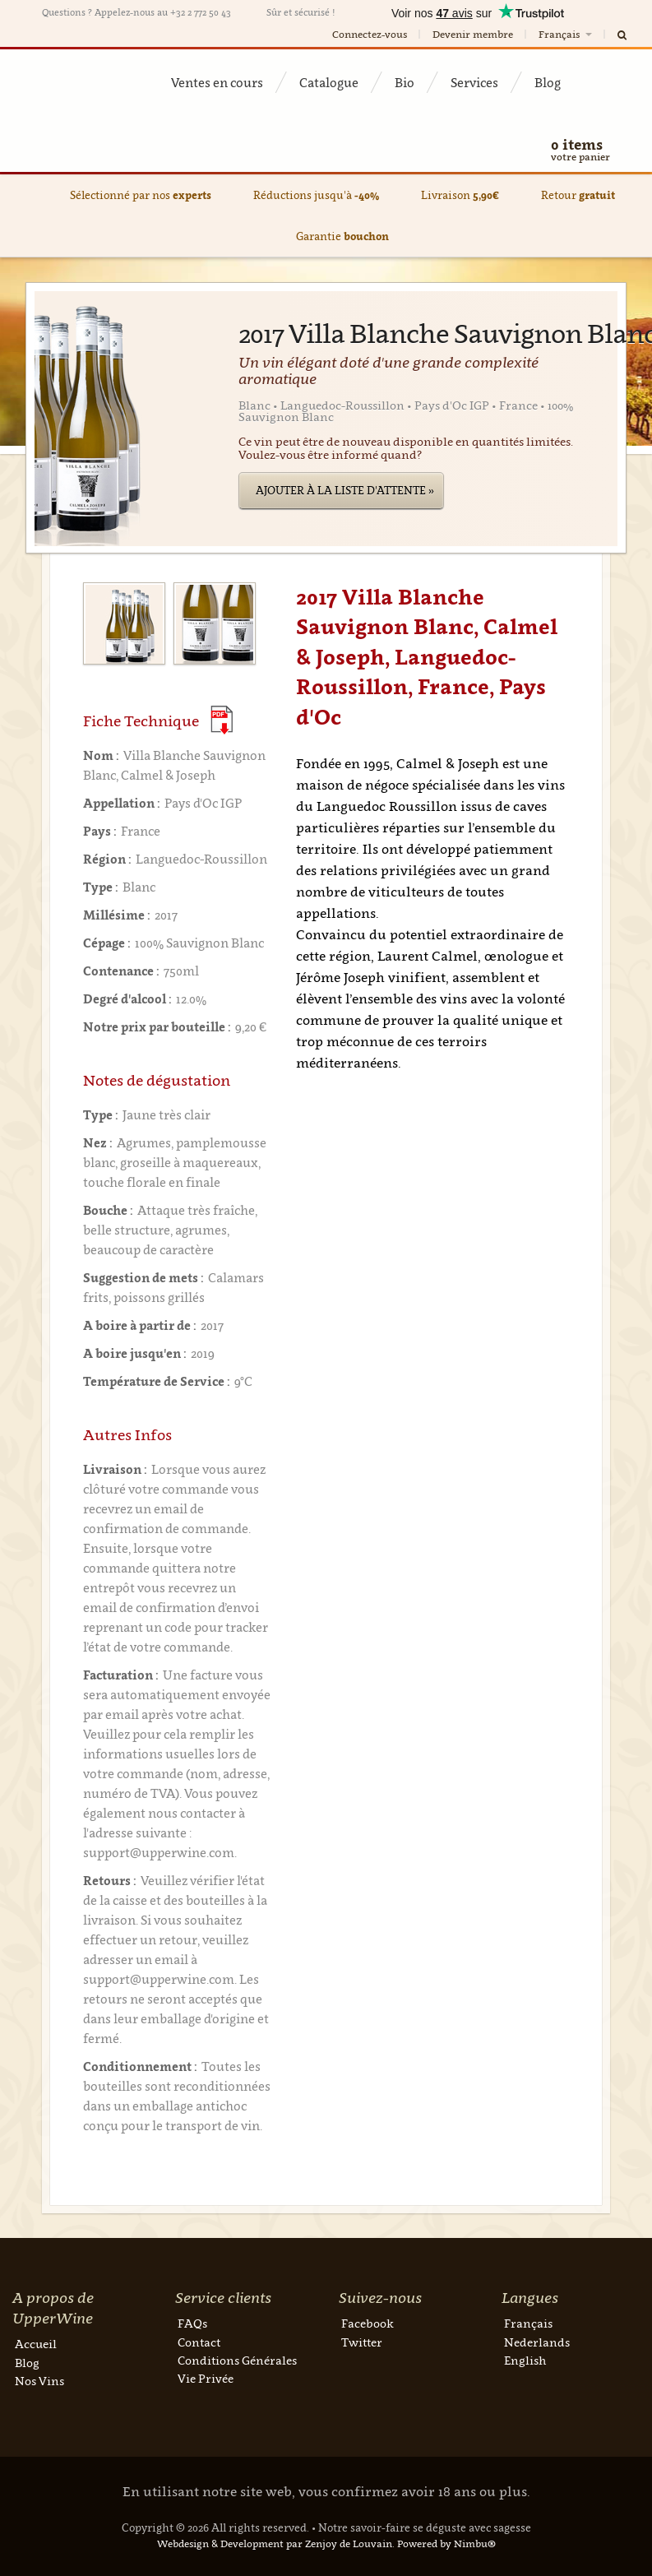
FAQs (192, 2323)
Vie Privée (206, 2378)
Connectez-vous (369, 34)
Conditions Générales (237, 2360)
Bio (404, 82)
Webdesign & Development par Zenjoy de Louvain (274, 2543)
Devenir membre (472, 34)
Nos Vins (39, 2381)
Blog (547, 82)
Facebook (367, 2323)
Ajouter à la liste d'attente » (345, 490)
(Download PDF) (221, 720)
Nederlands (537, 2342)
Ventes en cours (217, 82)
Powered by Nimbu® (446, 2543)
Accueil (36, 2344)
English (525, 2360)
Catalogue (328, 82)
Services (474, 82)
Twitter (361, 2342)
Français (566, 34)
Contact (199, 2342)
